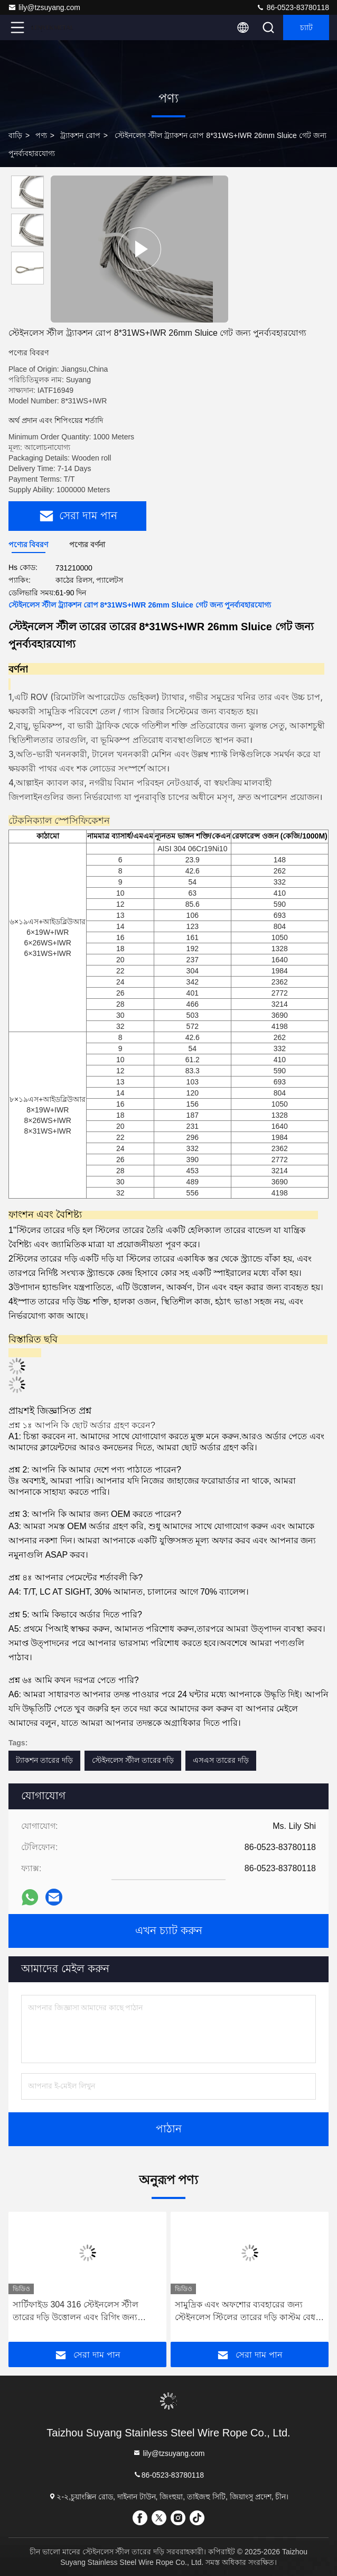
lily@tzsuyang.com (44, 7)
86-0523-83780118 (292, 7)
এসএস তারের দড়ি (221, 1760)
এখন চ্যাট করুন (168, 1931)
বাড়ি (15, 135)
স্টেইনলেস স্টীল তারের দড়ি (133, 1760)
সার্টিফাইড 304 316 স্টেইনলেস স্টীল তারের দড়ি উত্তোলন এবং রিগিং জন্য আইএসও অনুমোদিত (75, 2312)
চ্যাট (306, 27)
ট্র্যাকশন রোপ (80, 135)
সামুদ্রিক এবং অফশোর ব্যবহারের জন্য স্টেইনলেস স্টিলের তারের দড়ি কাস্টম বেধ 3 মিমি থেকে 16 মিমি (249, 2312)
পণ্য (41, 135)
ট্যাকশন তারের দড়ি (44, 1760)
